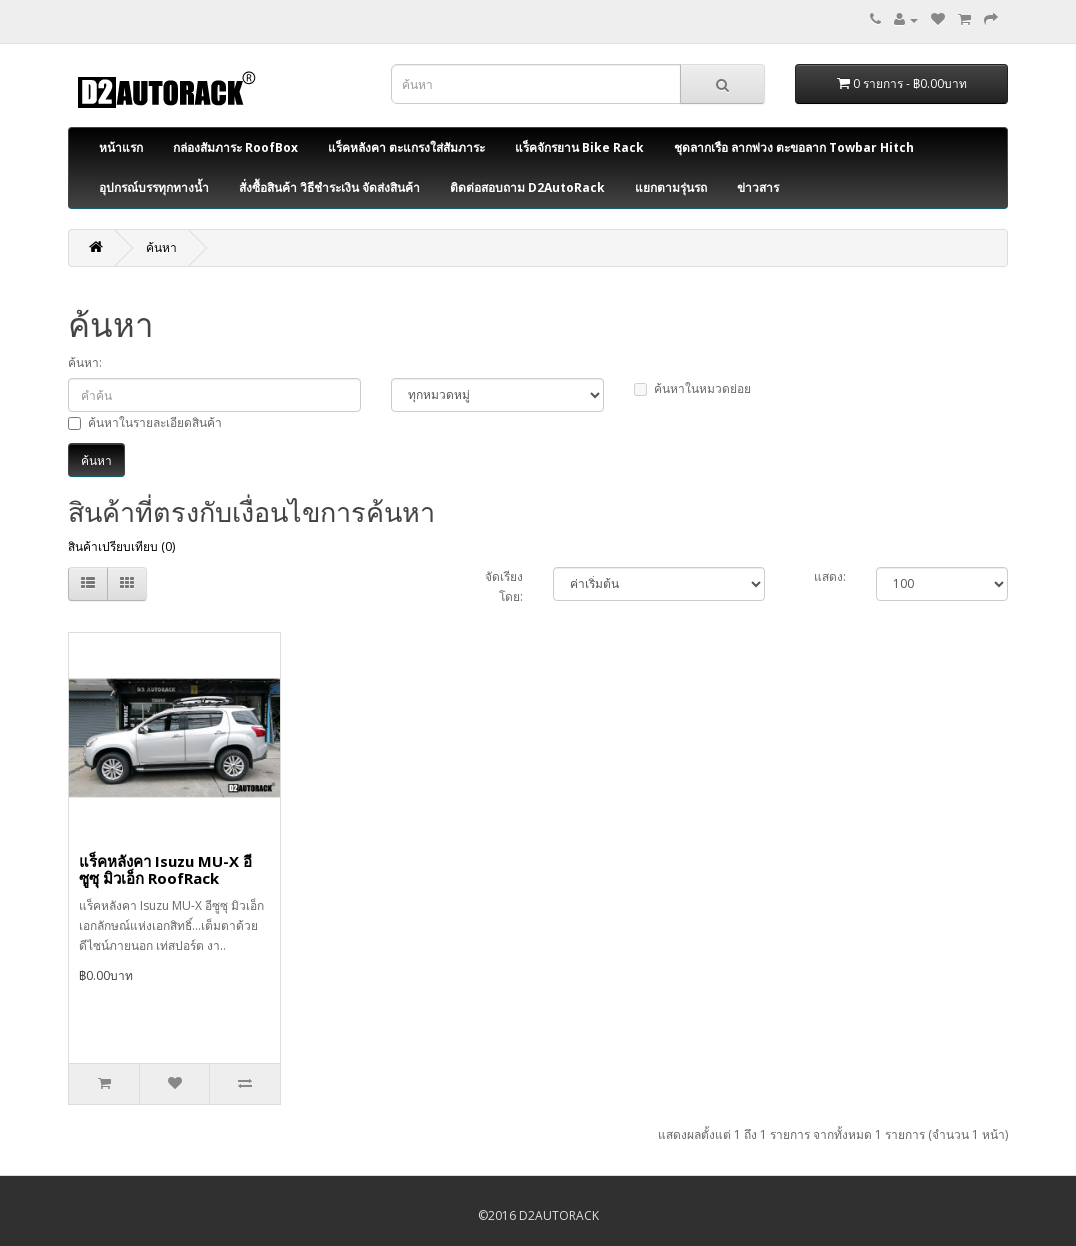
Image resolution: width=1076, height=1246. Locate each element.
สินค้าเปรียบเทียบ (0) (121, 546)
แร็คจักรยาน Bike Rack (579, 147)
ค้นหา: (85, 362)
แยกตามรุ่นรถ (671, 187)
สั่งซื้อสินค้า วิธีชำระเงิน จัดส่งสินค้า (329, 187)
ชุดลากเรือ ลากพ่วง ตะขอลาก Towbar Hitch (794, 147)
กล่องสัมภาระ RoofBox (235, 147)
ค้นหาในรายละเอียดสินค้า (145, 422)
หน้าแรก (121, 147)
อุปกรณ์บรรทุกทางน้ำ (154, 187)
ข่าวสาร (758, 187)
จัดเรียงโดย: (504, 586)
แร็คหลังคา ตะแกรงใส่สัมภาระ (406, 147)
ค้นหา (161, 247)
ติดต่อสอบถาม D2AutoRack (527, 187)
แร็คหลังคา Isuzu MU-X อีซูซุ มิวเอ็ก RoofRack (165, 869)
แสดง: (830, 576)
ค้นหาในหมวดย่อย (692, 388)
